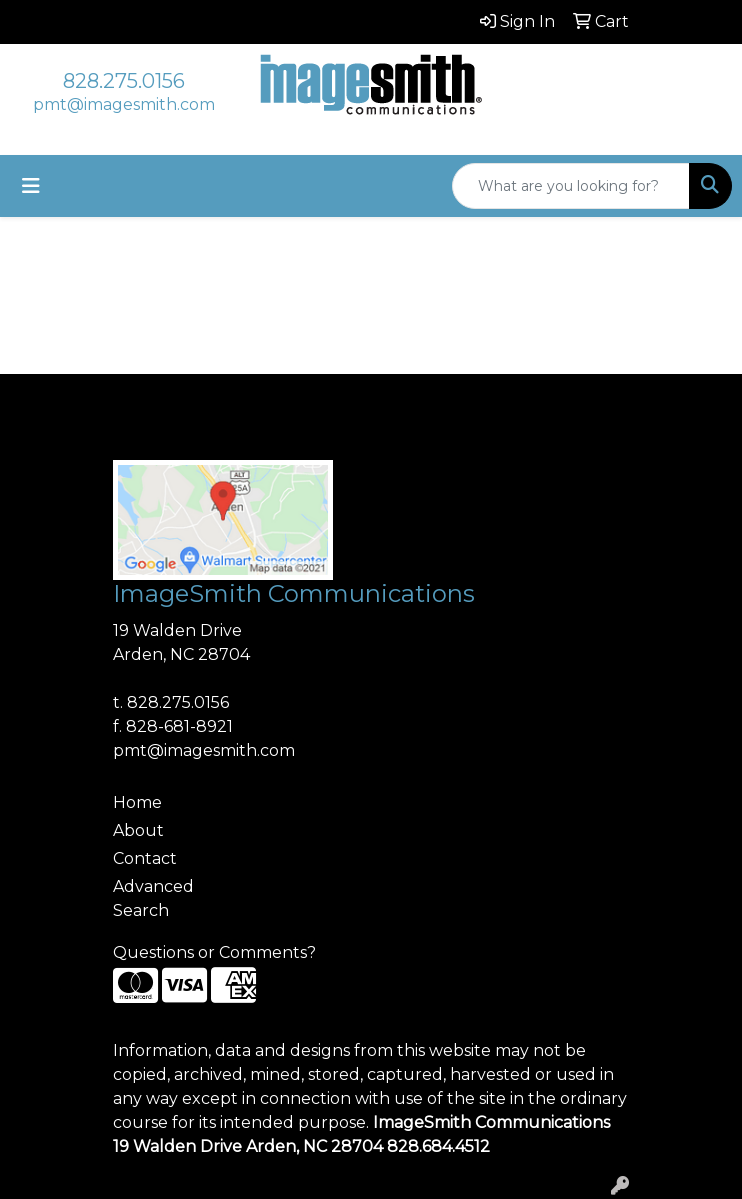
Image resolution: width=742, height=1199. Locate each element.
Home (137, 802)
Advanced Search (153, 898)
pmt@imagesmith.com (124, 104)
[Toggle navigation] (31, 186)
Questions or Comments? (214, 952)
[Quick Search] (571, 186)
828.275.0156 (124, 81)
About (138, 830)
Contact (145, 858)
